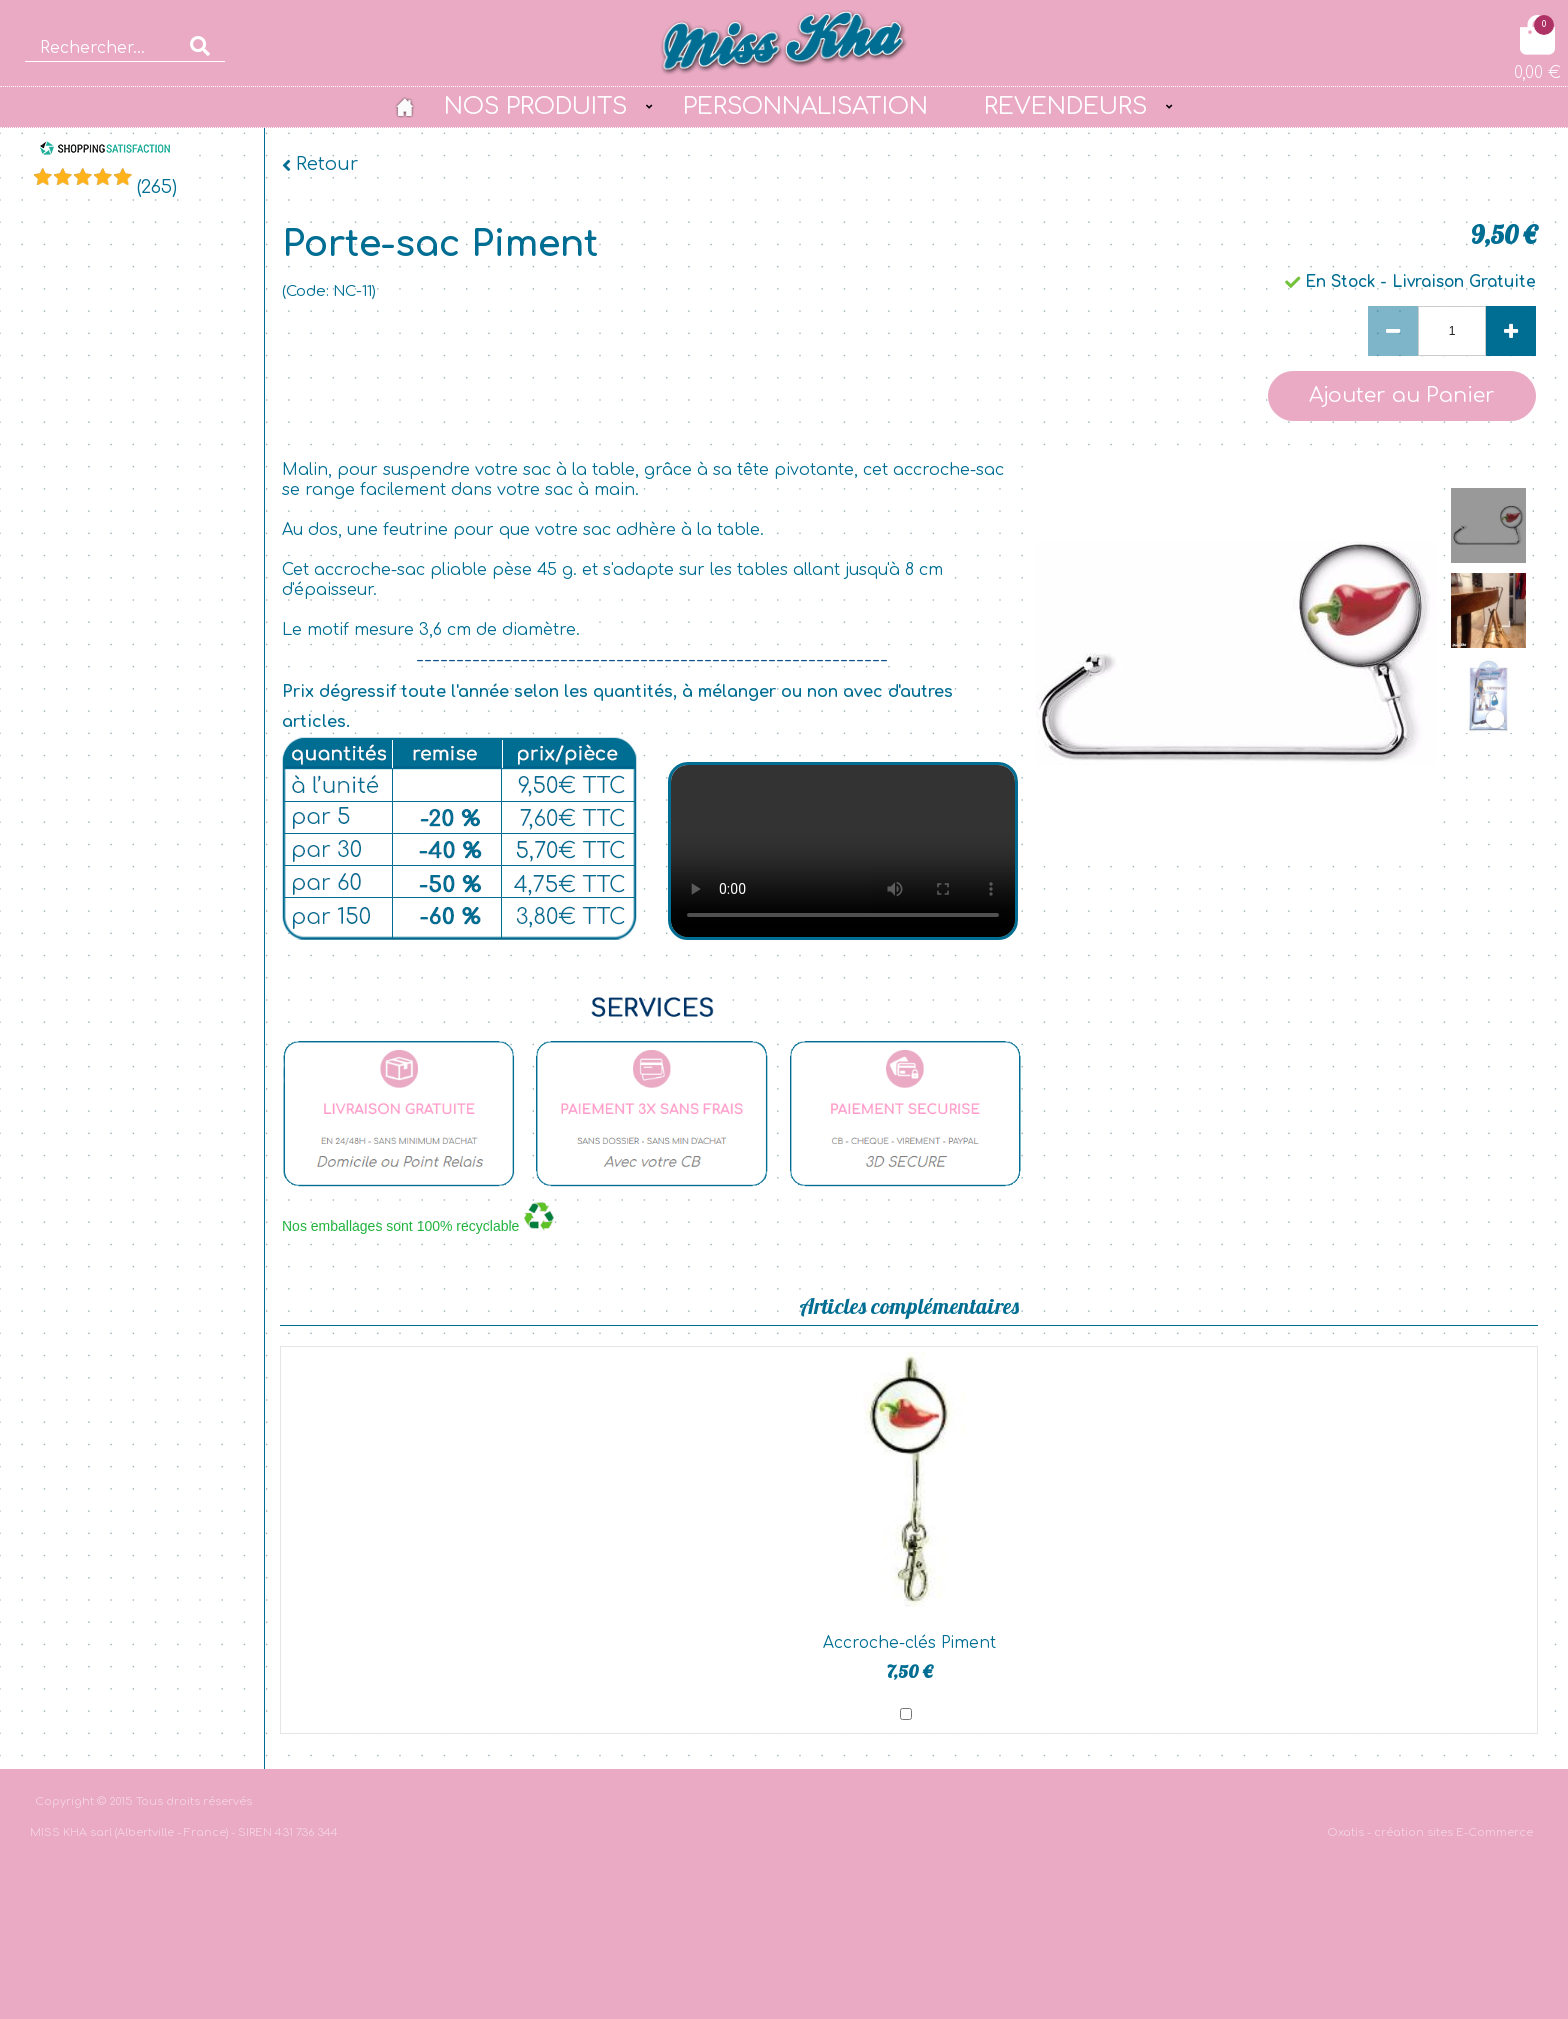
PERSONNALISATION (805, 106)
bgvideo (843, 851)
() (157, 187)
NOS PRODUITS (535, 106)
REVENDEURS (1065, 106)
